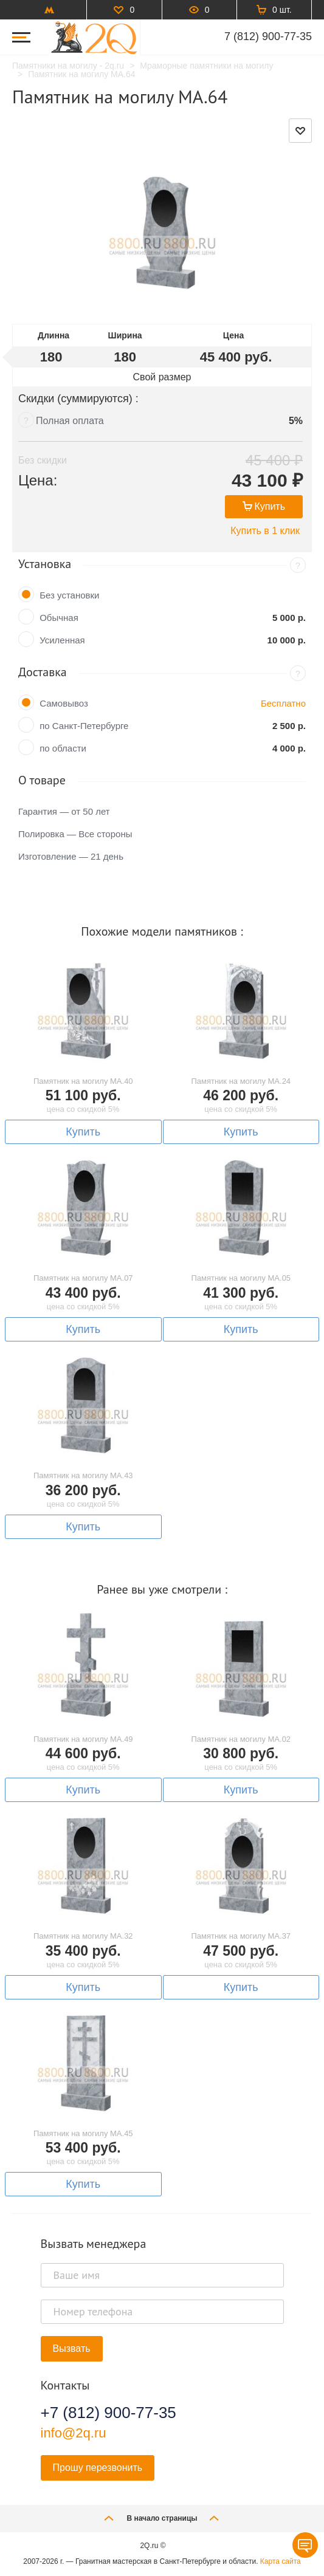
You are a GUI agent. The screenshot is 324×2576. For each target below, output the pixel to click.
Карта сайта (280, 2561)
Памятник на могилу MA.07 (83, 1278)
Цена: (37, 480)
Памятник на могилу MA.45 (83, 2133)
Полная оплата (70, 421)
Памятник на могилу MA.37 (241, 1936)
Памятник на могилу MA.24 (241, 1081)
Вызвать (72, 2348)
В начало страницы (162, 2518)
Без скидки (42, 460)
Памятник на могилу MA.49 (83, 1739)
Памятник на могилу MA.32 (83, 1936)
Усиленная (62, 640)
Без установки (69, 595)
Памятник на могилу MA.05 (241, 1278)
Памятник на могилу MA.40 (83, 1081)
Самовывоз (64, 703)
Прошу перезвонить (98, 2467)
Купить (264, 506)
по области (63, 748)
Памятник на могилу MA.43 (83, 1475)
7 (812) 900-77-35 (268, 36)
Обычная (59, 617)
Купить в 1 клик (265, 531)
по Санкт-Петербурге (84, 726)
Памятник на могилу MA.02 (241, 1739)
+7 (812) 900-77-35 (108, 2412)
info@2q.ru (73, 2433)
